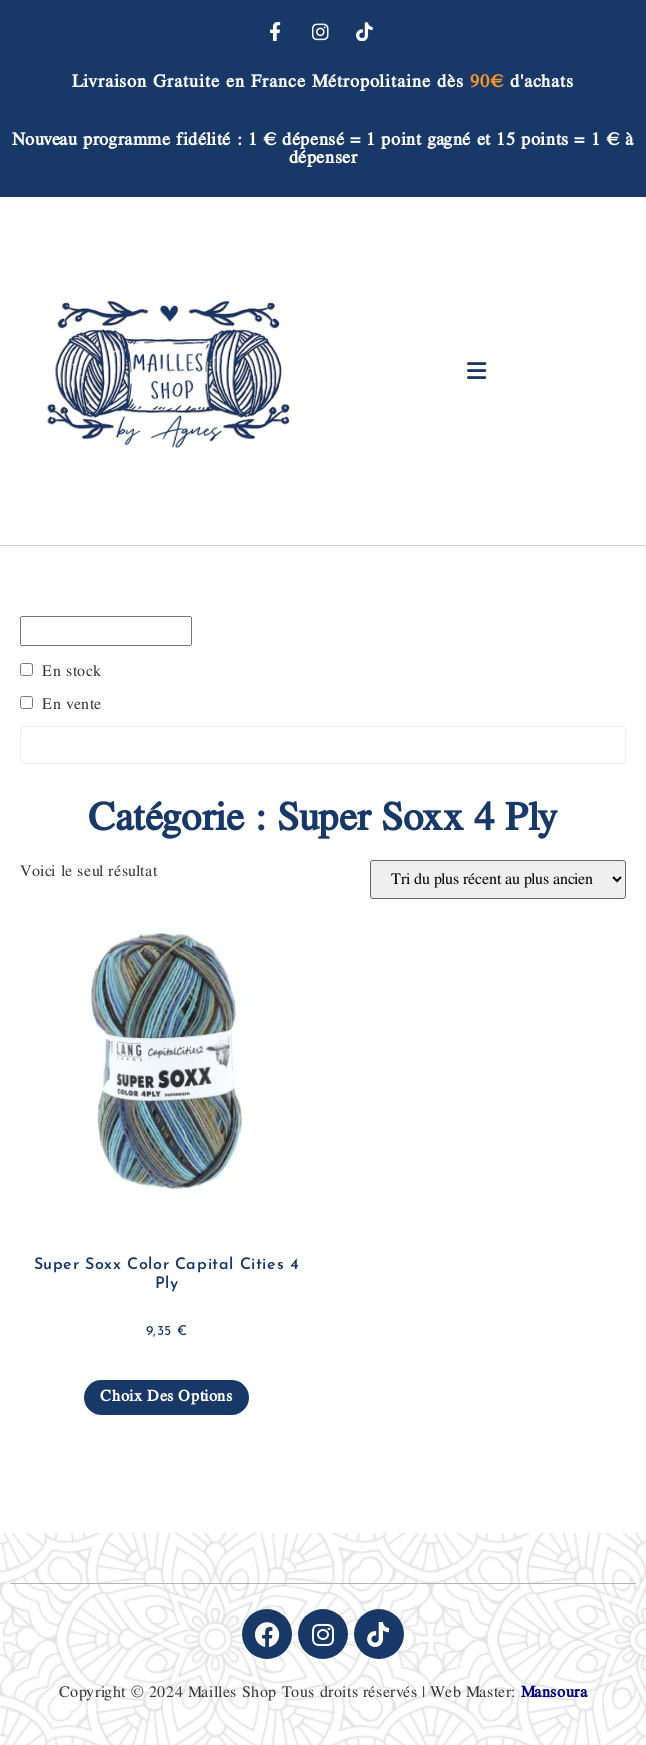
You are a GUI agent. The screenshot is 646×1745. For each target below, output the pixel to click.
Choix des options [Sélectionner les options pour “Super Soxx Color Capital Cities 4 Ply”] (166, 1396)
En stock (72, 672)
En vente (72, 705)
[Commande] (498, 879)
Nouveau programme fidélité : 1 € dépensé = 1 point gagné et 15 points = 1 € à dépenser (322, 148)
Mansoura (554, 1692)
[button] (477, 370)
